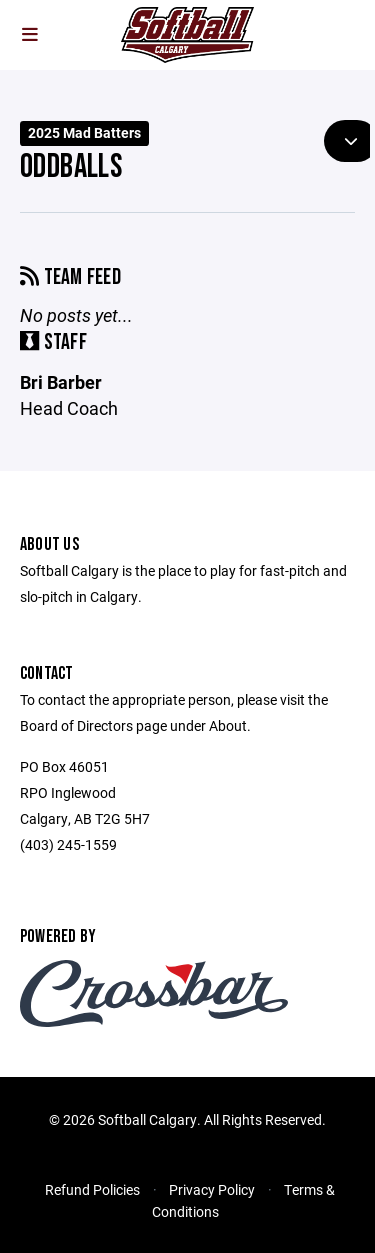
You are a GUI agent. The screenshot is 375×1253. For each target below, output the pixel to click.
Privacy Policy (212, 1189)
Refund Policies (92, 1189)
